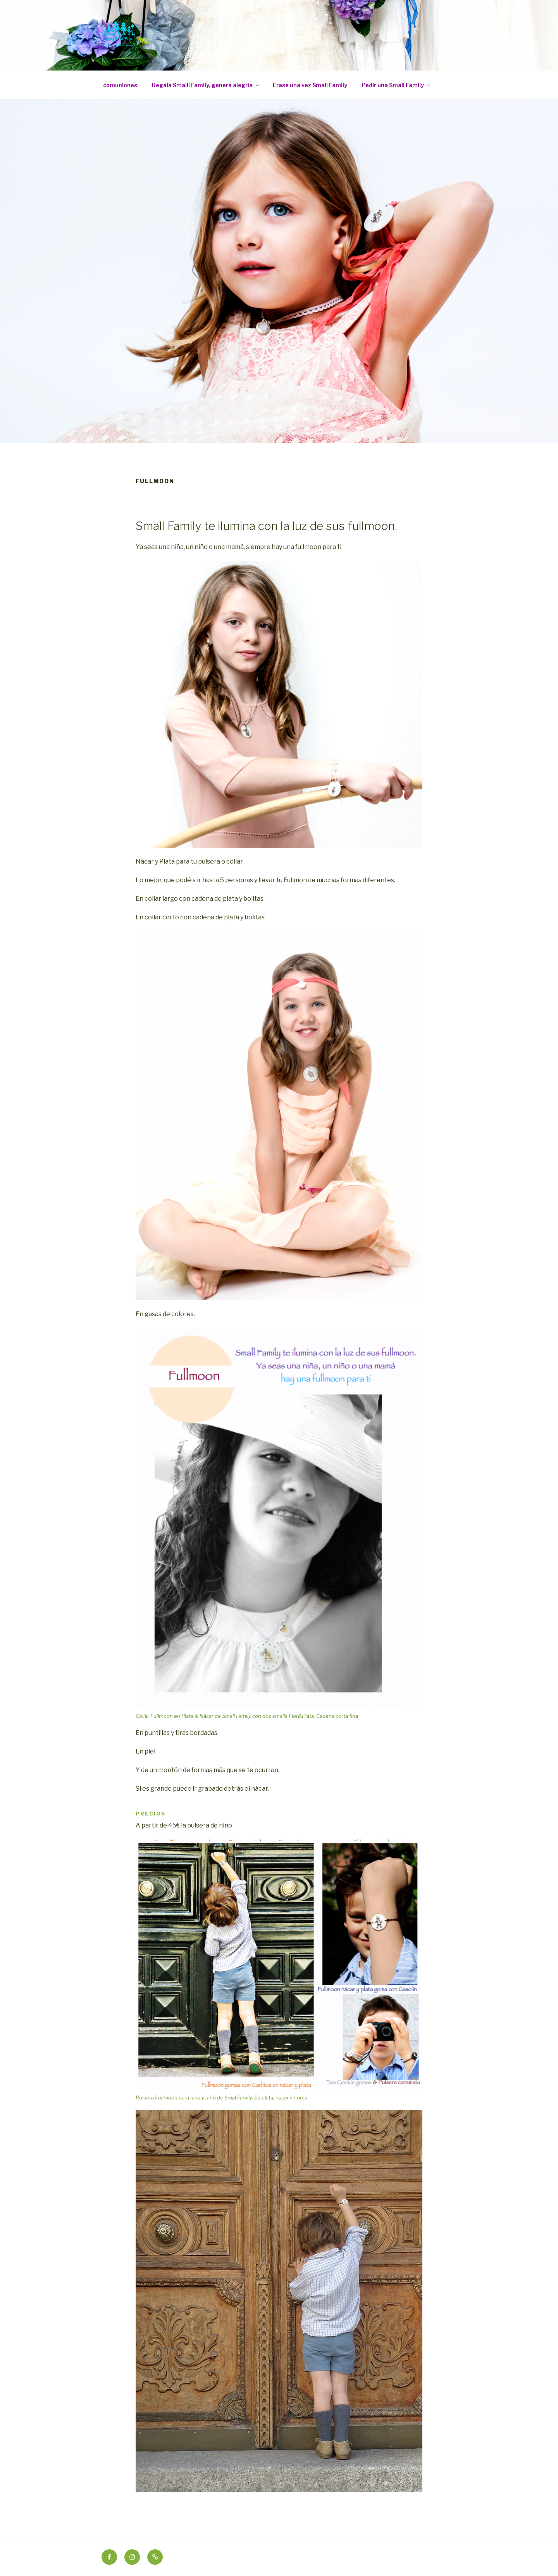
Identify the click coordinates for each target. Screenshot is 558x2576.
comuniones (120, 85)
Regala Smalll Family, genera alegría (206, 85)
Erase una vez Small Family (310, 85)
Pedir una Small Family (396, 85)
